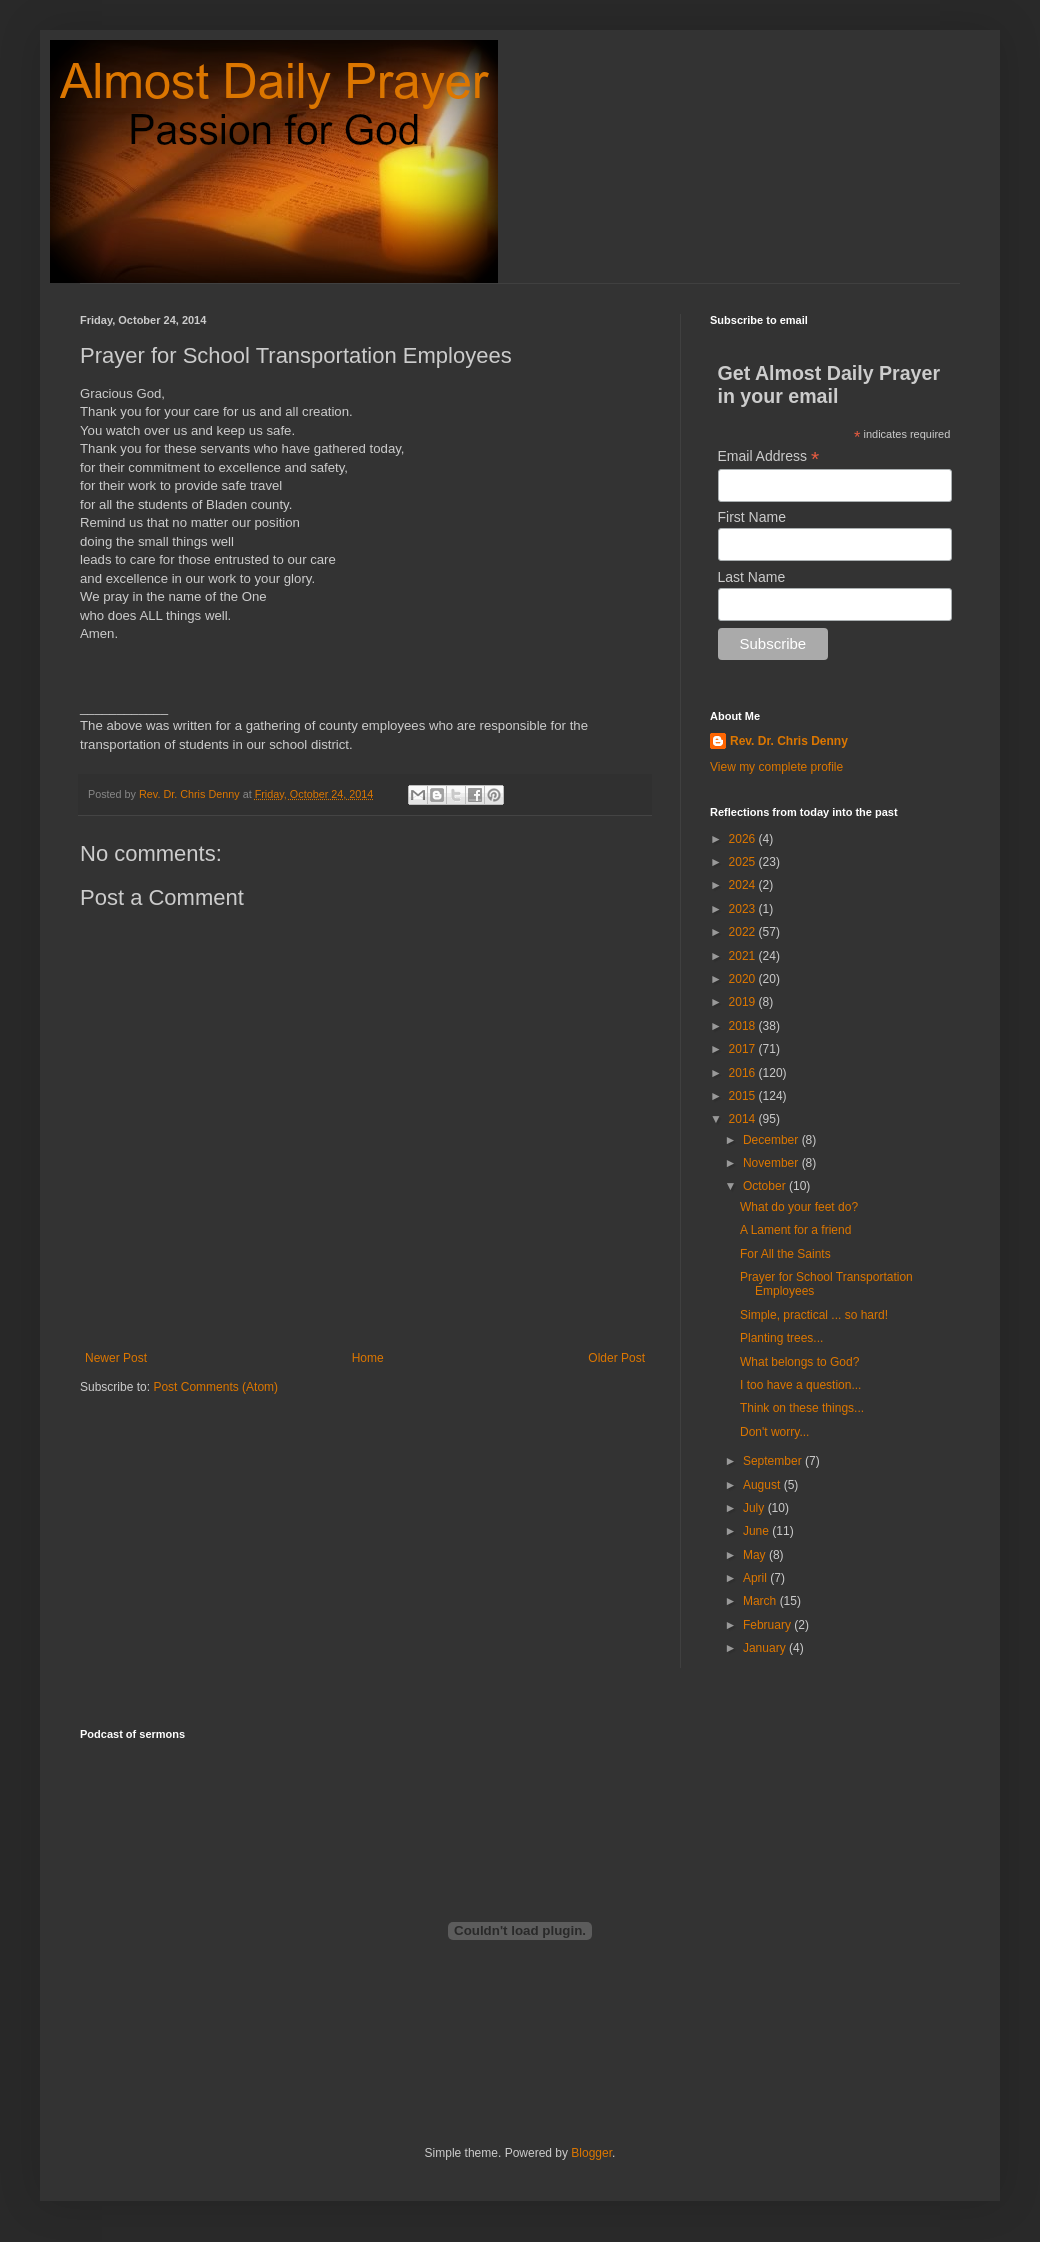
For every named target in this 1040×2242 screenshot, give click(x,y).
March (761, 1601)
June (757, 1531)
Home (368, 1358)
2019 (744, 1002)
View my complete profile (776, 767)
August (763, 1485)
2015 (744, 1096)
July (755, 1508)
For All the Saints (785, 1254)
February (768, 1625)
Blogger (591, 2153)
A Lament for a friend (795, 1230)
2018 (744, 1026)
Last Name (752, 577)
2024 (744, 885)
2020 (744, 979)
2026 (744, 839)
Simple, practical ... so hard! (814, 1315)
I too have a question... (800, 1385)
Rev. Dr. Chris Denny (789, 741)
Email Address (769, 456)
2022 (744, 932)
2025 (744, 862)
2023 (744, 909)
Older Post (616, 1358)
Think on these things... (802, 1408)
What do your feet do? (799, 1207)
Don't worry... (774, 1432)
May (756, 1555)
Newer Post (116, 1358)
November (772, 1163)
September (774, 1461)
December (772, 1140)
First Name (752, 517)
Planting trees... (781, 1338)
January (766, 1648)
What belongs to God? (799, 1362)
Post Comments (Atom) (215, 1387)
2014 (744, 1119)
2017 (744, 1049)
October (766, 1186)
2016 (744, 1073)
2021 (744, 956)
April (756, 1578)
